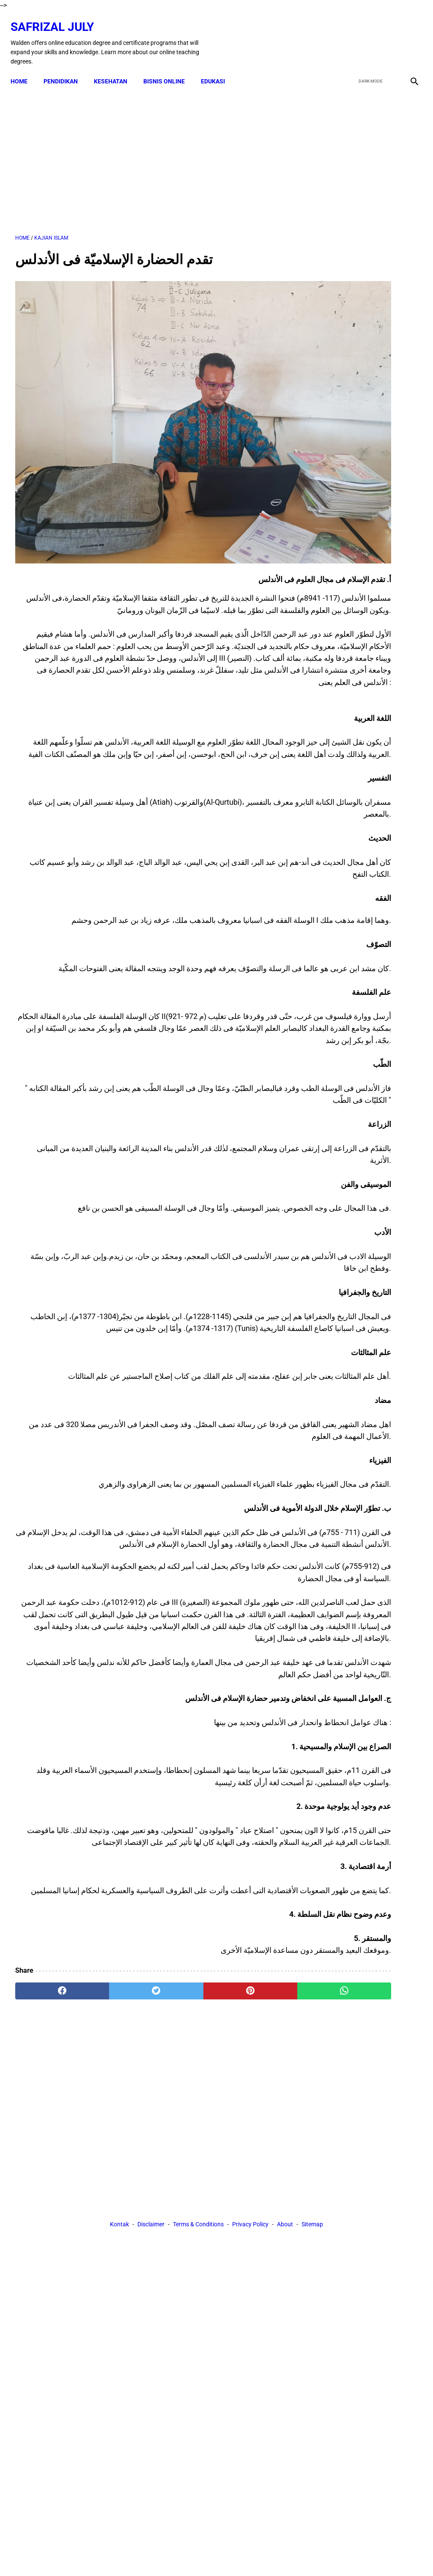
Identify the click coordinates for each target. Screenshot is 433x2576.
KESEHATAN (115, 69)
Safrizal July (57, 19)
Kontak (119, 2160)
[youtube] (389, 35)
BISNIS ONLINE (168, 69)
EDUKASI (218, 69)
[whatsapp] (250, 2083)
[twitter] (369, 35)
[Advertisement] (149, 153)
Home (23, 69)
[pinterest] (182, 2083)
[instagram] (409, 35)
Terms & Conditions (198, 2160)
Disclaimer (150, 2160)
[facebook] (349, 35)
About (285, 2160)
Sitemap (312, 2160)
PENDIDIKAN (65, 69)
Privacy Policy (250, 2160)
